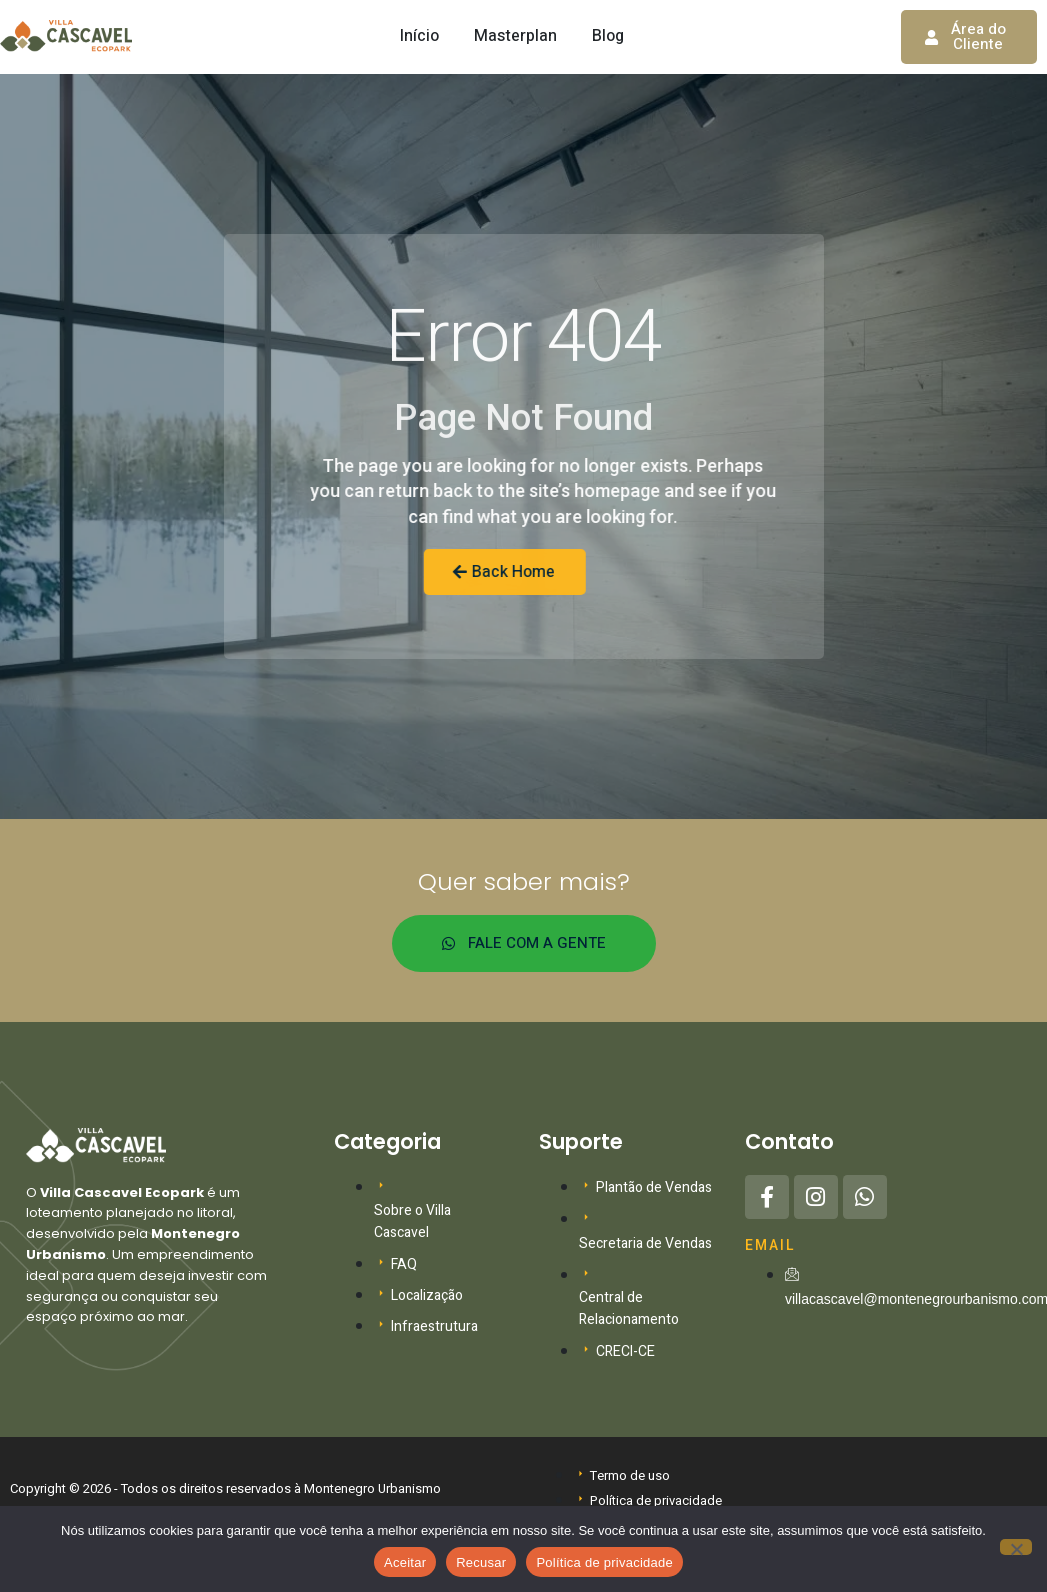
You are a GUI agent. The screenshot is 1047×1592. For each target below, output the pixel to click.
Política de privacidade (604, 1562)
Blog (608, 36)
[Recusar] (1016, 1547)
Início (419, 36)
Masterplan (515, 36)
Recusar (481, 1562)
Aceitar (405, 1562)
